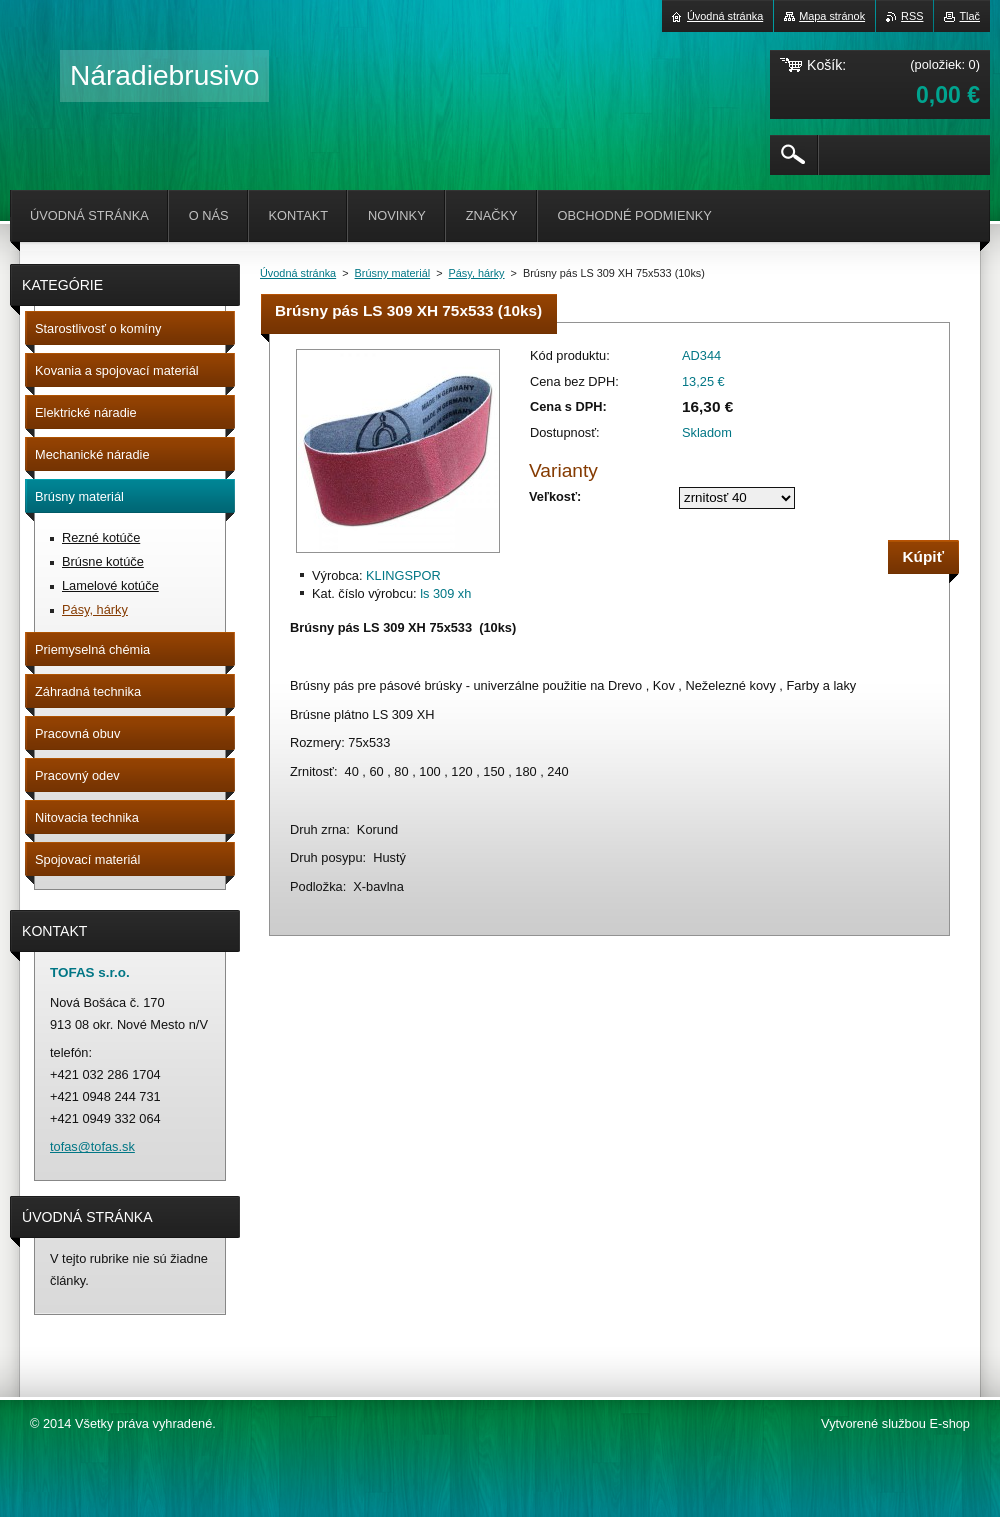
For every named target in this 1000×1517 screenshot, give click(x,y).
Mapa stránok (832, 16)
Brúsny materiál (393, 273)
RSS (912, 16)
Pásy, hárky (477, 273)
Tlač (969, 16)
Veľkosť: (555, 496)
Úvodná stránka (298, 273)
